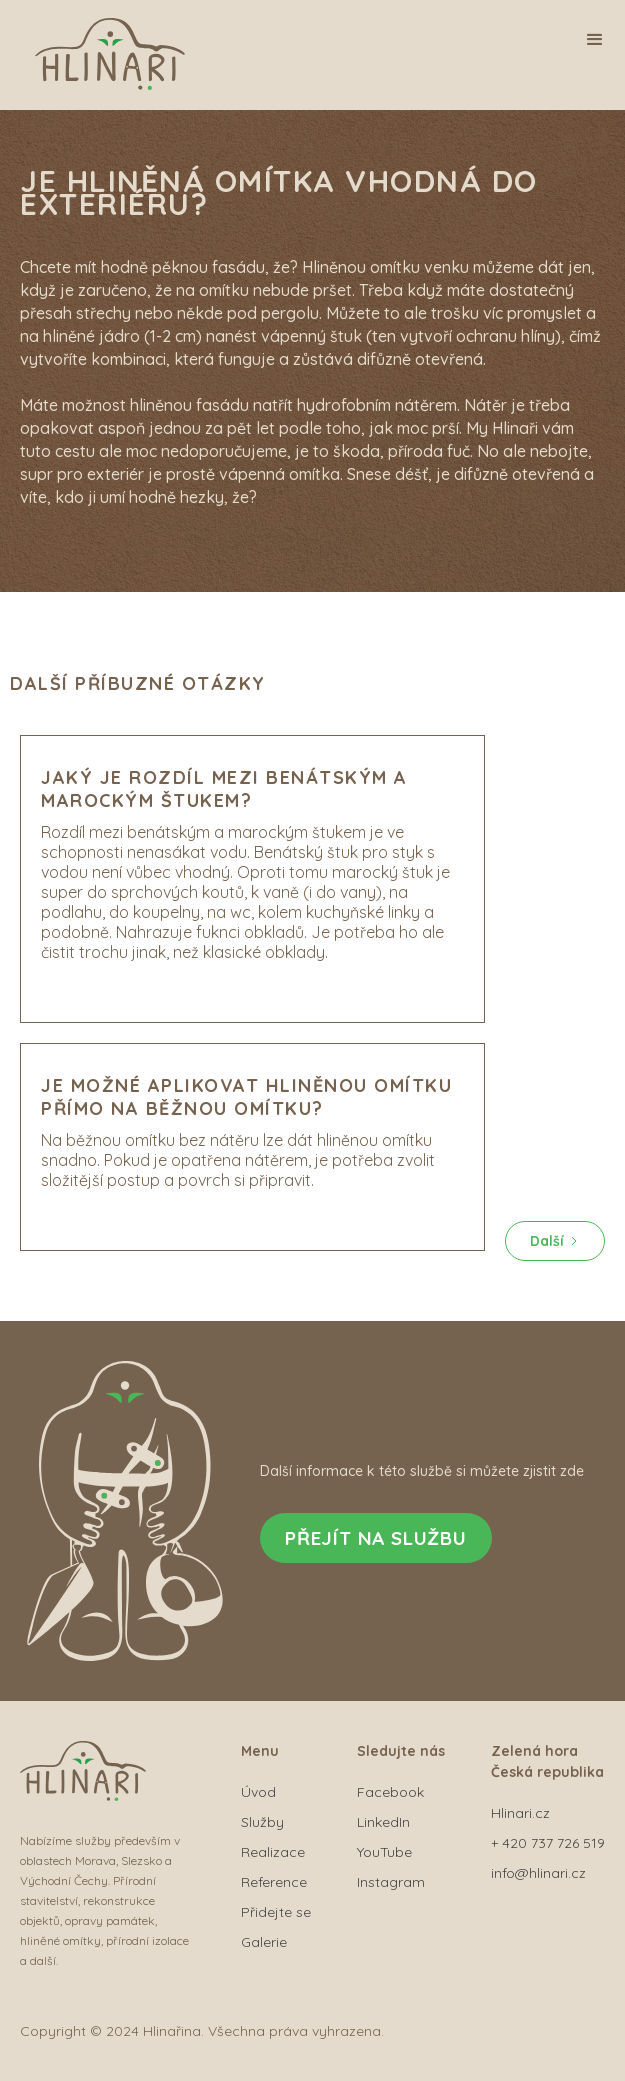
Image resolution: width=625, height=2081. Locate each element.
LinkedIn (383, 1822)
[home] (115, 59)
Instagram (391, 1882)
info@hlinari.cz (538, 1873)
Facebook (390, 1792)
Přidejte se (276, 1912)
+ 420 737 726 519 (548, 1843)
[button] (595, 40)
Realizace (273, 1852)
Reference (274, 1882)
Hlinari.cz (520, 1813)
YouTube (384, 1852)
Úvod (258, 1792)
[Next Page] (555, 1241)
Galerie (264, 1942)
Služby (262, 1822)
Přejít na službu (376, 1538)
